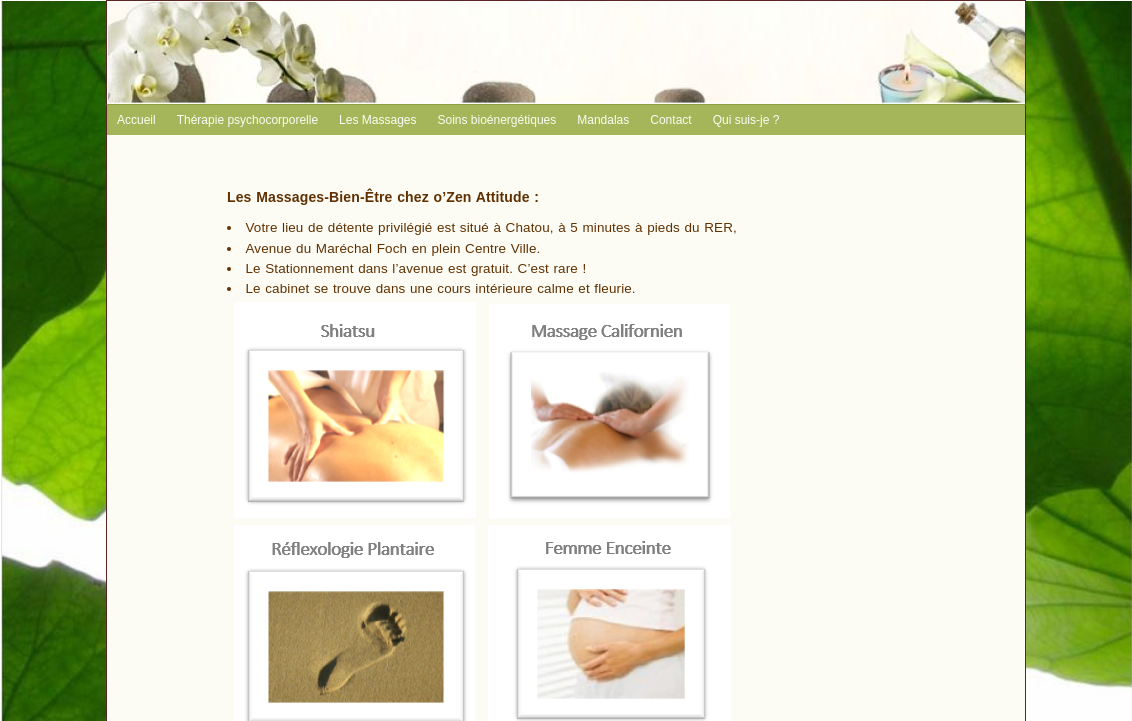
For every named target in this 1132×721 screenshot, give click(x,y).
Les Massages (377, 120)
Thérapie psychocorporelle (247, 120)
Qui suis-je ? (746, 120)
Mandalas (603, 120)
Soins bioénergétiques (496, 120)
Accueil (136, 120)
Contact (670, 120)
